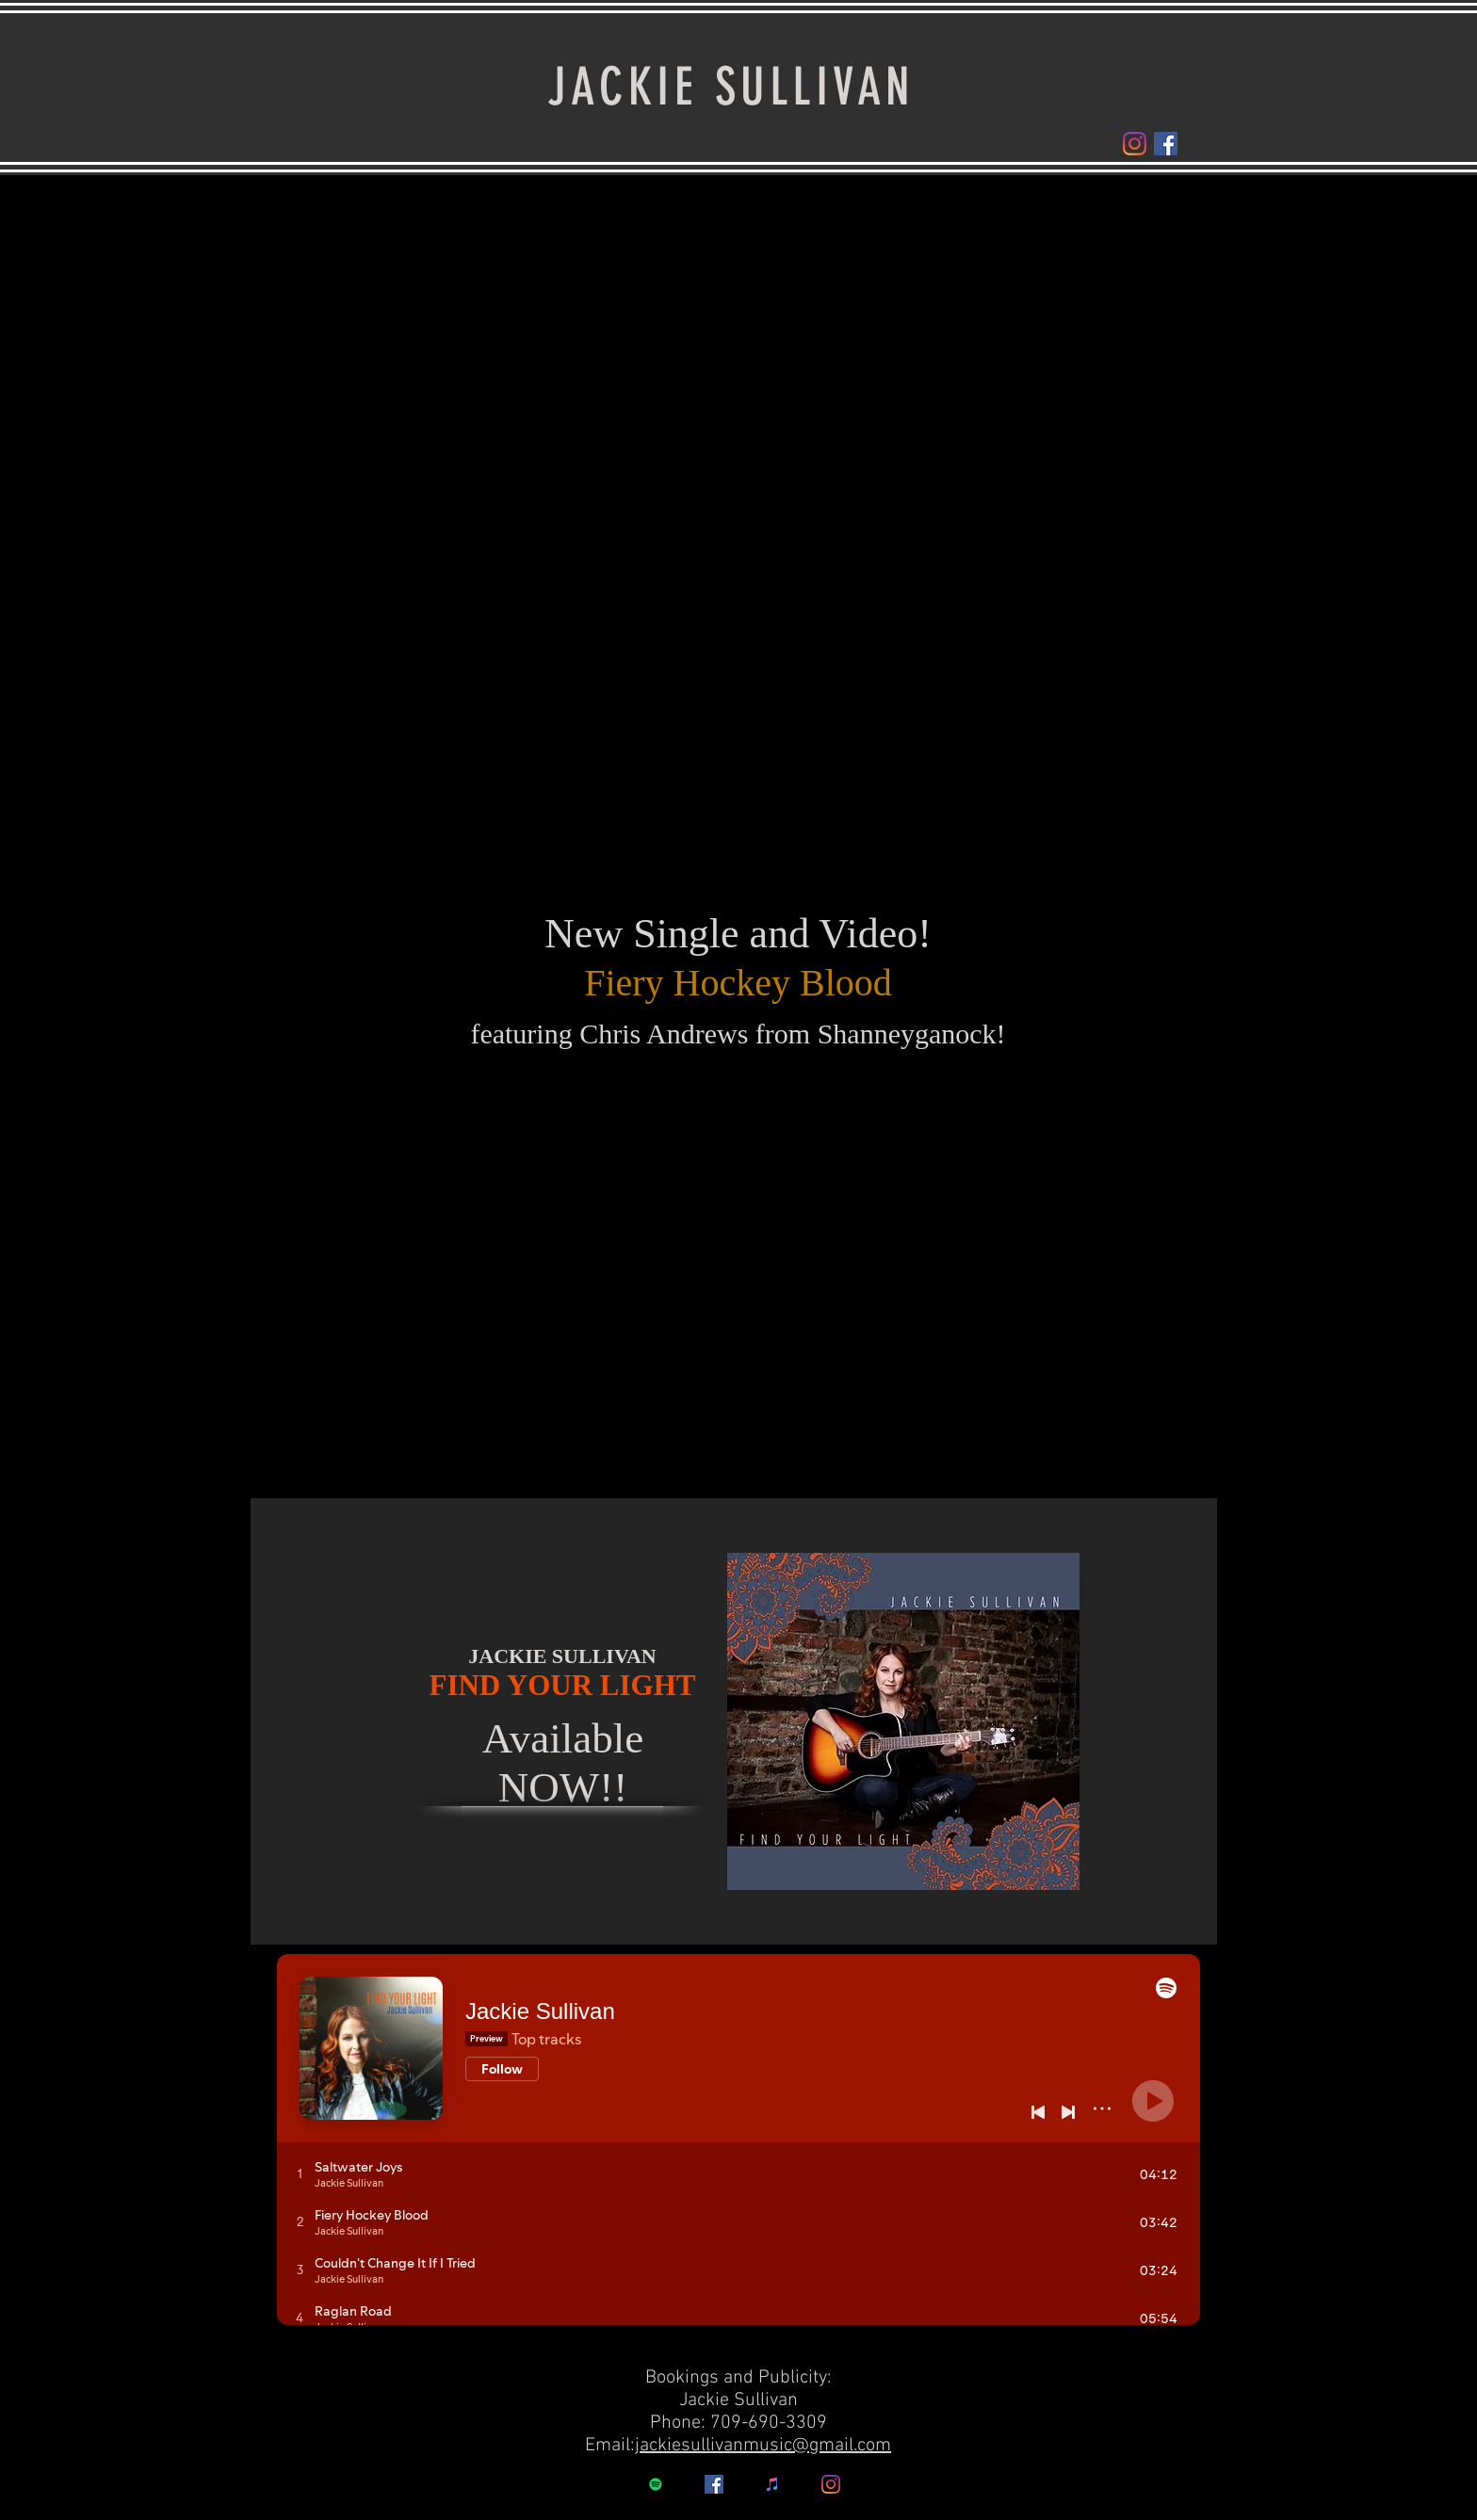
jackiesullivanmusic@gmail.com (763, 2445)
